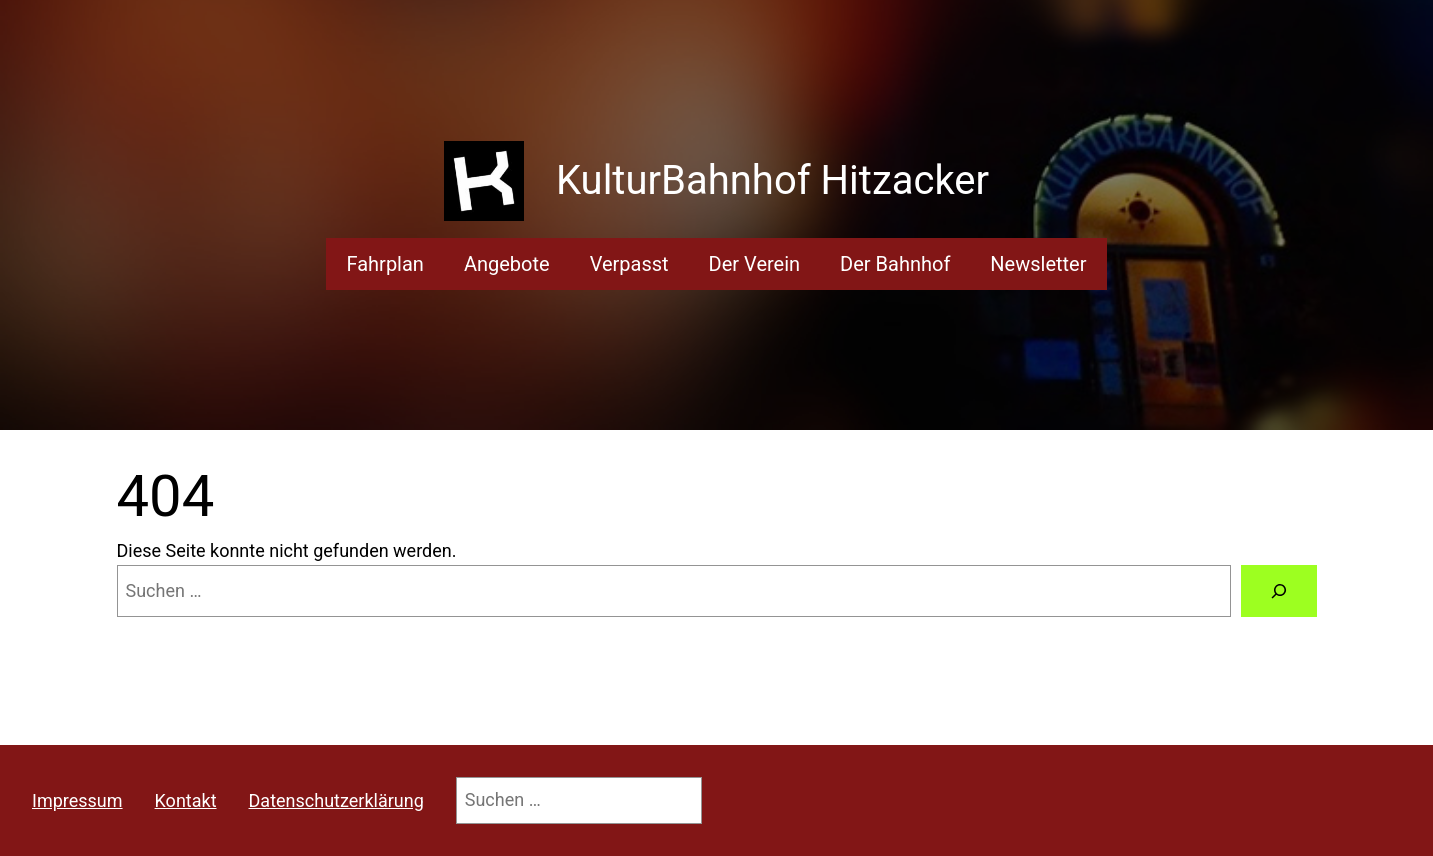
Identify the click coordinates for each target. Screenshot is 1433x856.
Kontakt (186, 800)
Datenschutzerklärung (336, 800)
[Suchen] (1279, 591)
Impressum (77, 800)
